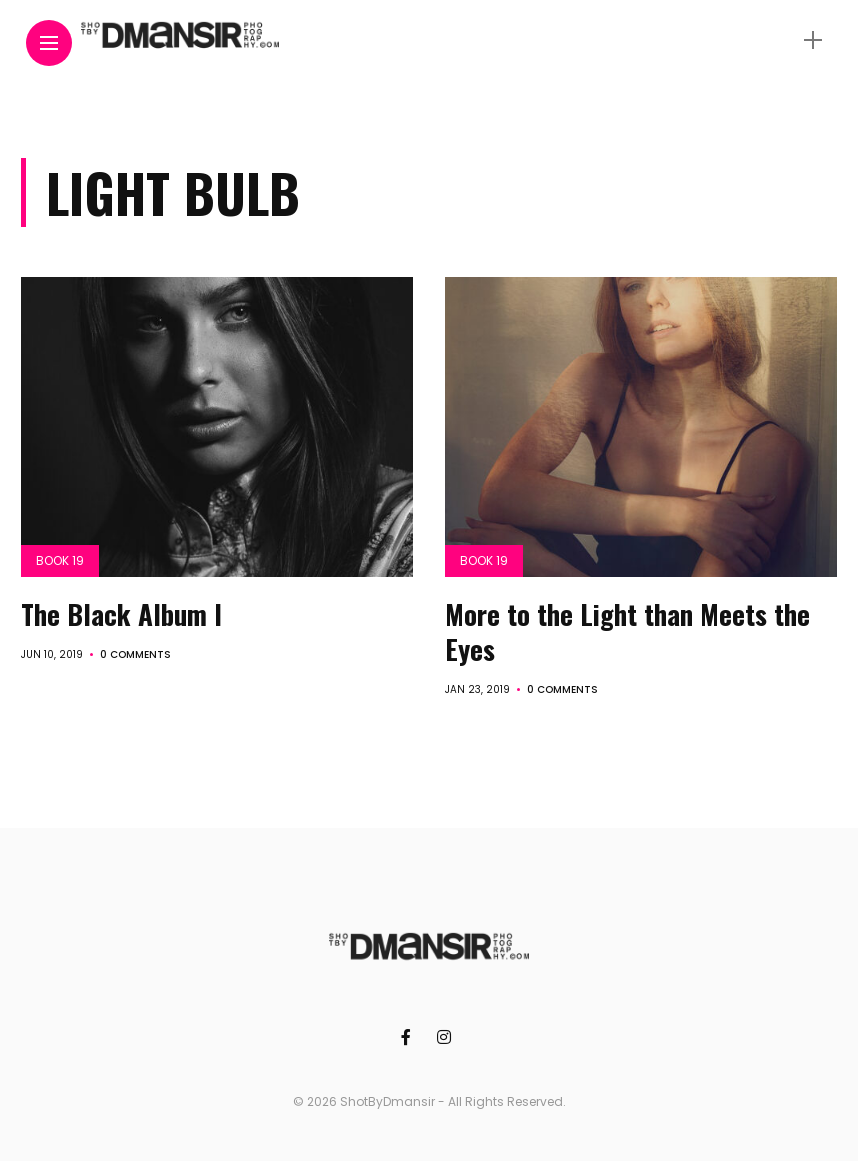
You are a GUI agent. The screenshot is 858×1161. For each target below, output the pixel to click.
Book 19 (60, 560)
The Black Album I (121, 614)
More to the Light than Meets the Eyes (627, 631)
